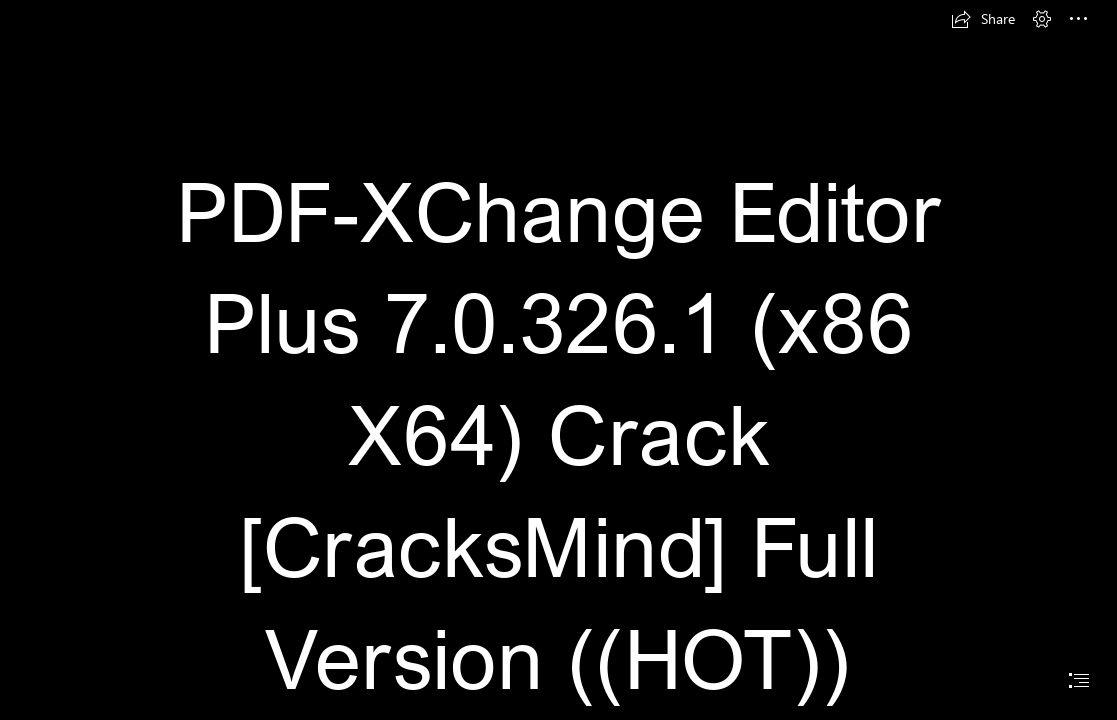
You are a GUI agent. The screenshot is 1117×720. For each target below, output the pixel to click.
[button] (983, 19)
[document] (558, 360)
